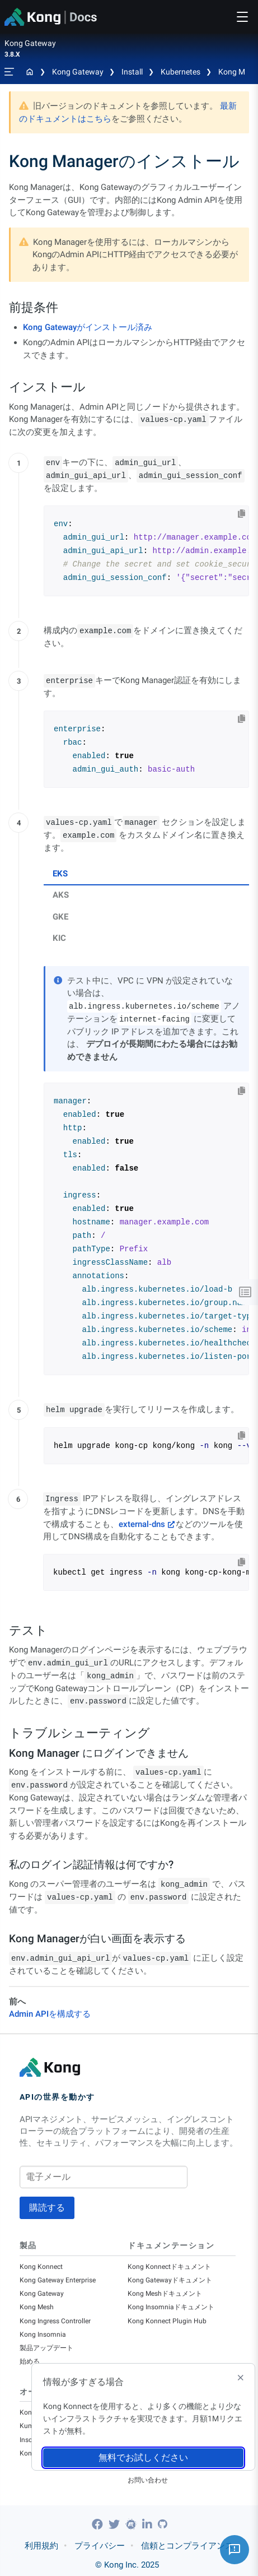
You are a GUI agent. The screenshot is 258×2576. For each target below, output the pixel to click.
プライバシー (99, 2546)
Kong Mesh (37, 2307)
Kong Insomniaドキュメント (171, 2307)
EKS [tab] (60, 874)
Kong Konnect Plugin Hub (167, 2321)
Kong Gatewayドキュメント (170, 2280)
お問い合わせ (148, 2480)
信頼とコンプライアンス (187, 2546)
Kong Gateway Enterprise (58, 2280)
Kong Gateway (78, 71)
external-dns (142, 1524)
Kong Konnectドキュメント (169, 2267)
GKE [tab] (60, 917)
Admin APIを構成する (50, 2014)
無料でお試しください (143, 2457)
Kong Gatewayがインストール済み (87, 327)
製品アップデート (46, 2348)
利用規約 (41, 2546)
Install (132, 71)
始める (30, 2361)
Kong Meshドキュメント (165, 2293)
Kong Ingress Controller (55, 2321)
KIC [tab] (59, 938)
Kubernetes (180, 71)
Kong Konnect (41, 2267)
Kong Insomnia (43, 2334)
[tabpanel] (146, 1170)
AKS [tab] (61, 895)
